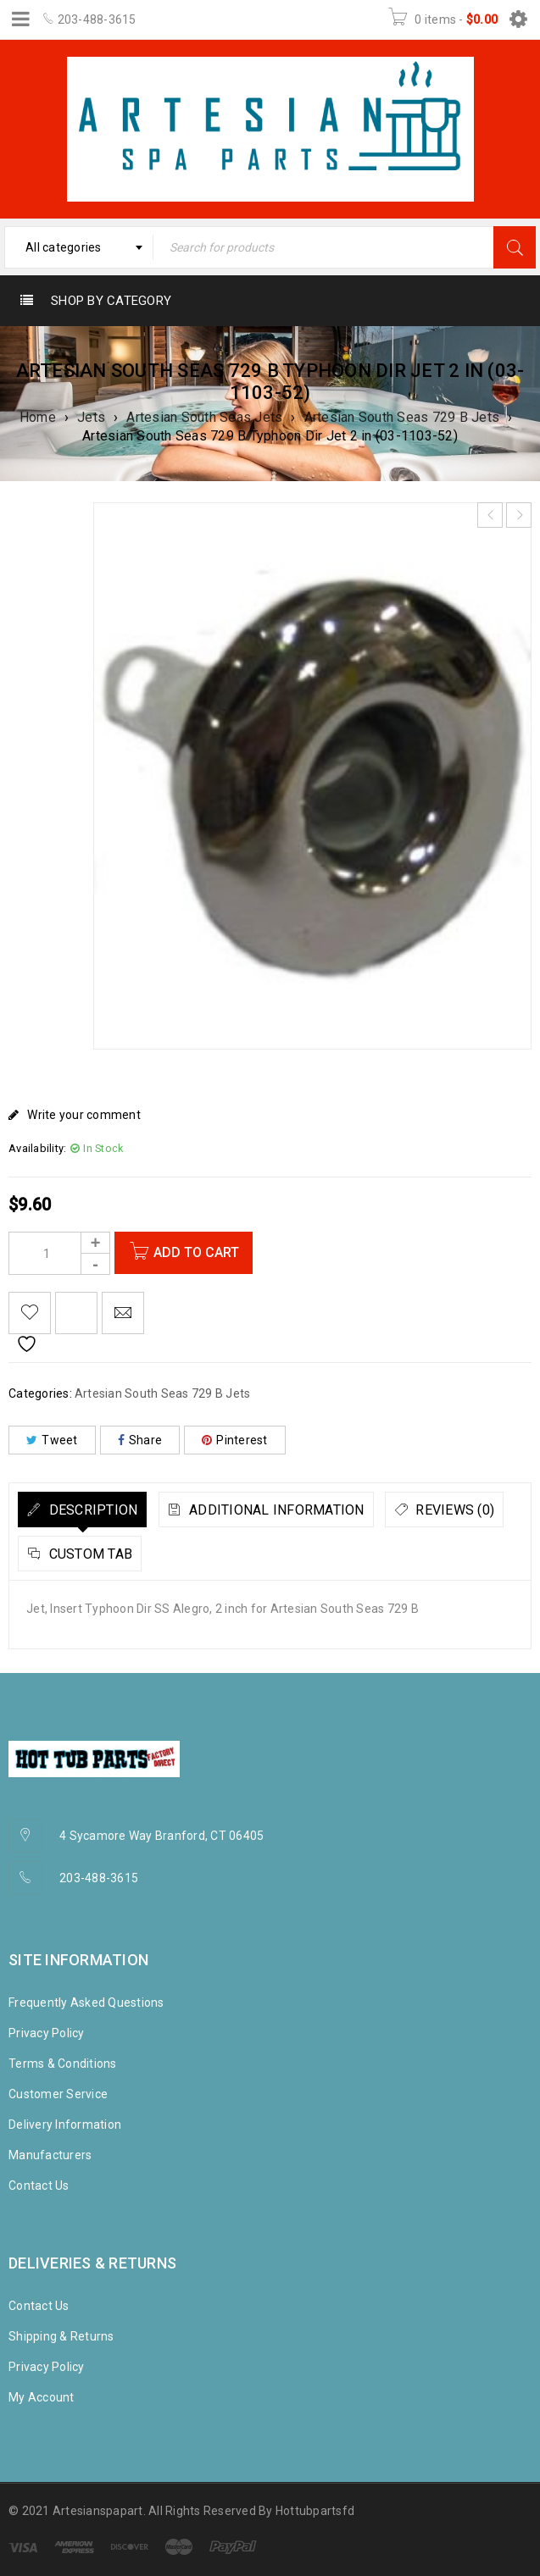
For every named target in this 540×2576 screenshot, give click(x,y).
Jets (91, 417)
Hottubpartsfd (315, 2511)
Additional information (275, 1510)
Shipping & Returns (61, 2336)
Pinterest (235, 1440)
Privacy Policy (46, 2033)
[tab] (82, 1509)
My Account (41, 2397)
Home (37, 417)
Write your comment (84, 1115)
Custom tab (88, 1554)
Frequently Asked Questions (86, 2002)
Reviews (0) (453, 1510)
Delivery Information (64, 2124)
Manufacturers (50, 2155)
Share (140, 1440)
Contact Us (39, 2185)
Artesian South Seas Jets (204, 417)
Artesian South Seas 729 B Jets (402, 417)
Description (91, 1510)
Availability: (37, 1148)
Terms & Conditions (62, 2063)
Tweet (52, 1440)
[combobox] (78, 247)
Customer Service (58, 2094)
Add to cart (199, 1252)
